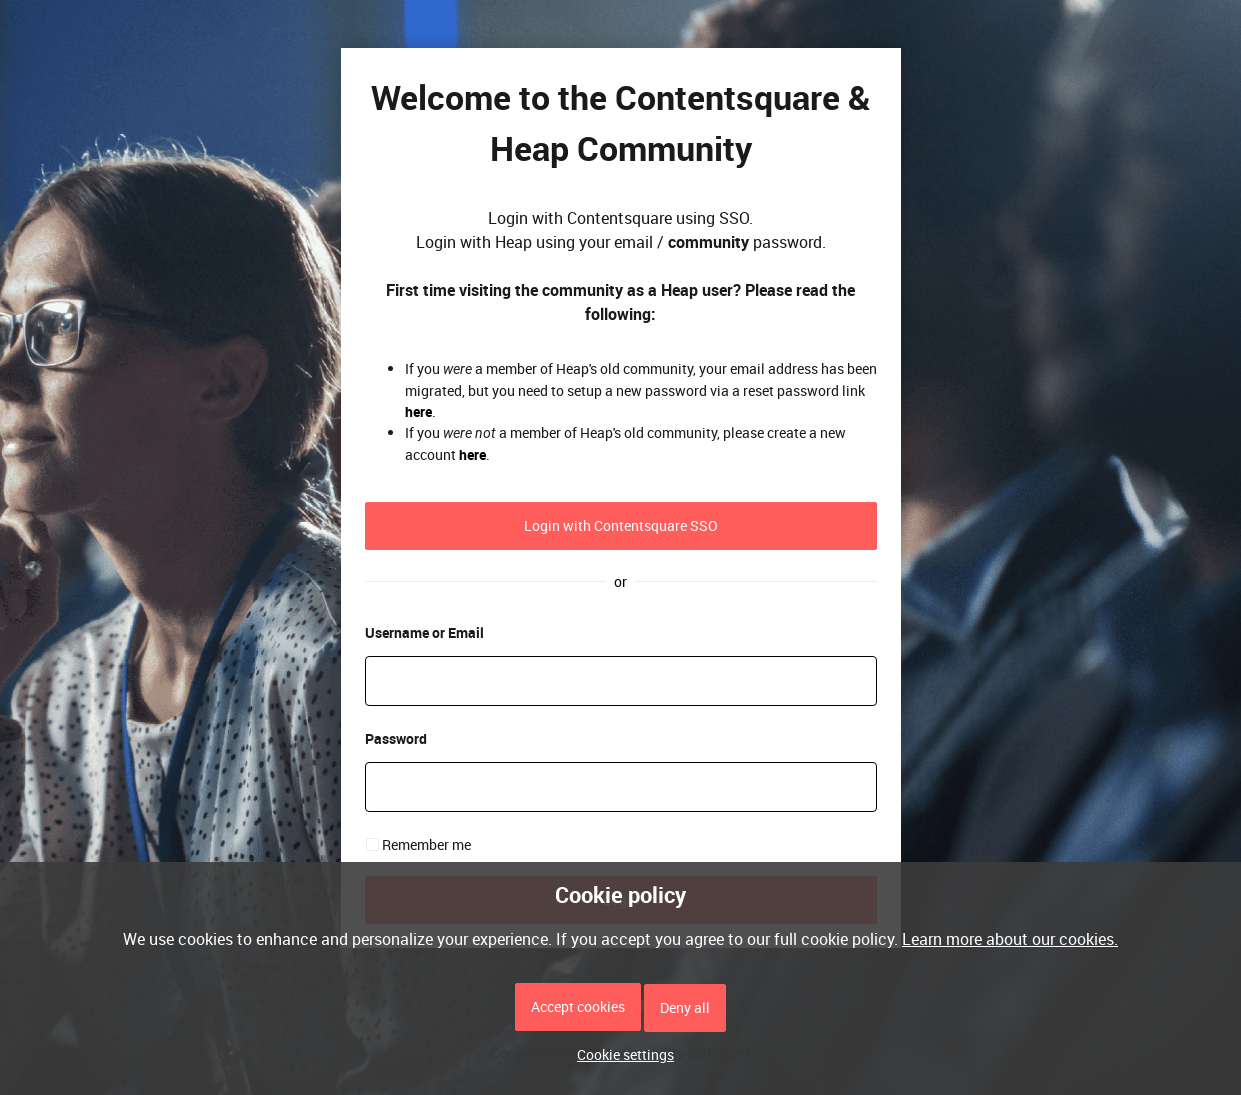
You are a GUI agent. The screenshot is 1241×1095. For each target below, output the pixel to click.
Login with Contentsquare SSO (621, 525)
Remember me (426, 844)
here (418, 411)
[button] (620, 1054)
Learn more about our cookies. (1010, 939)
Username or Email (424, 632)
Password (396, 738)
